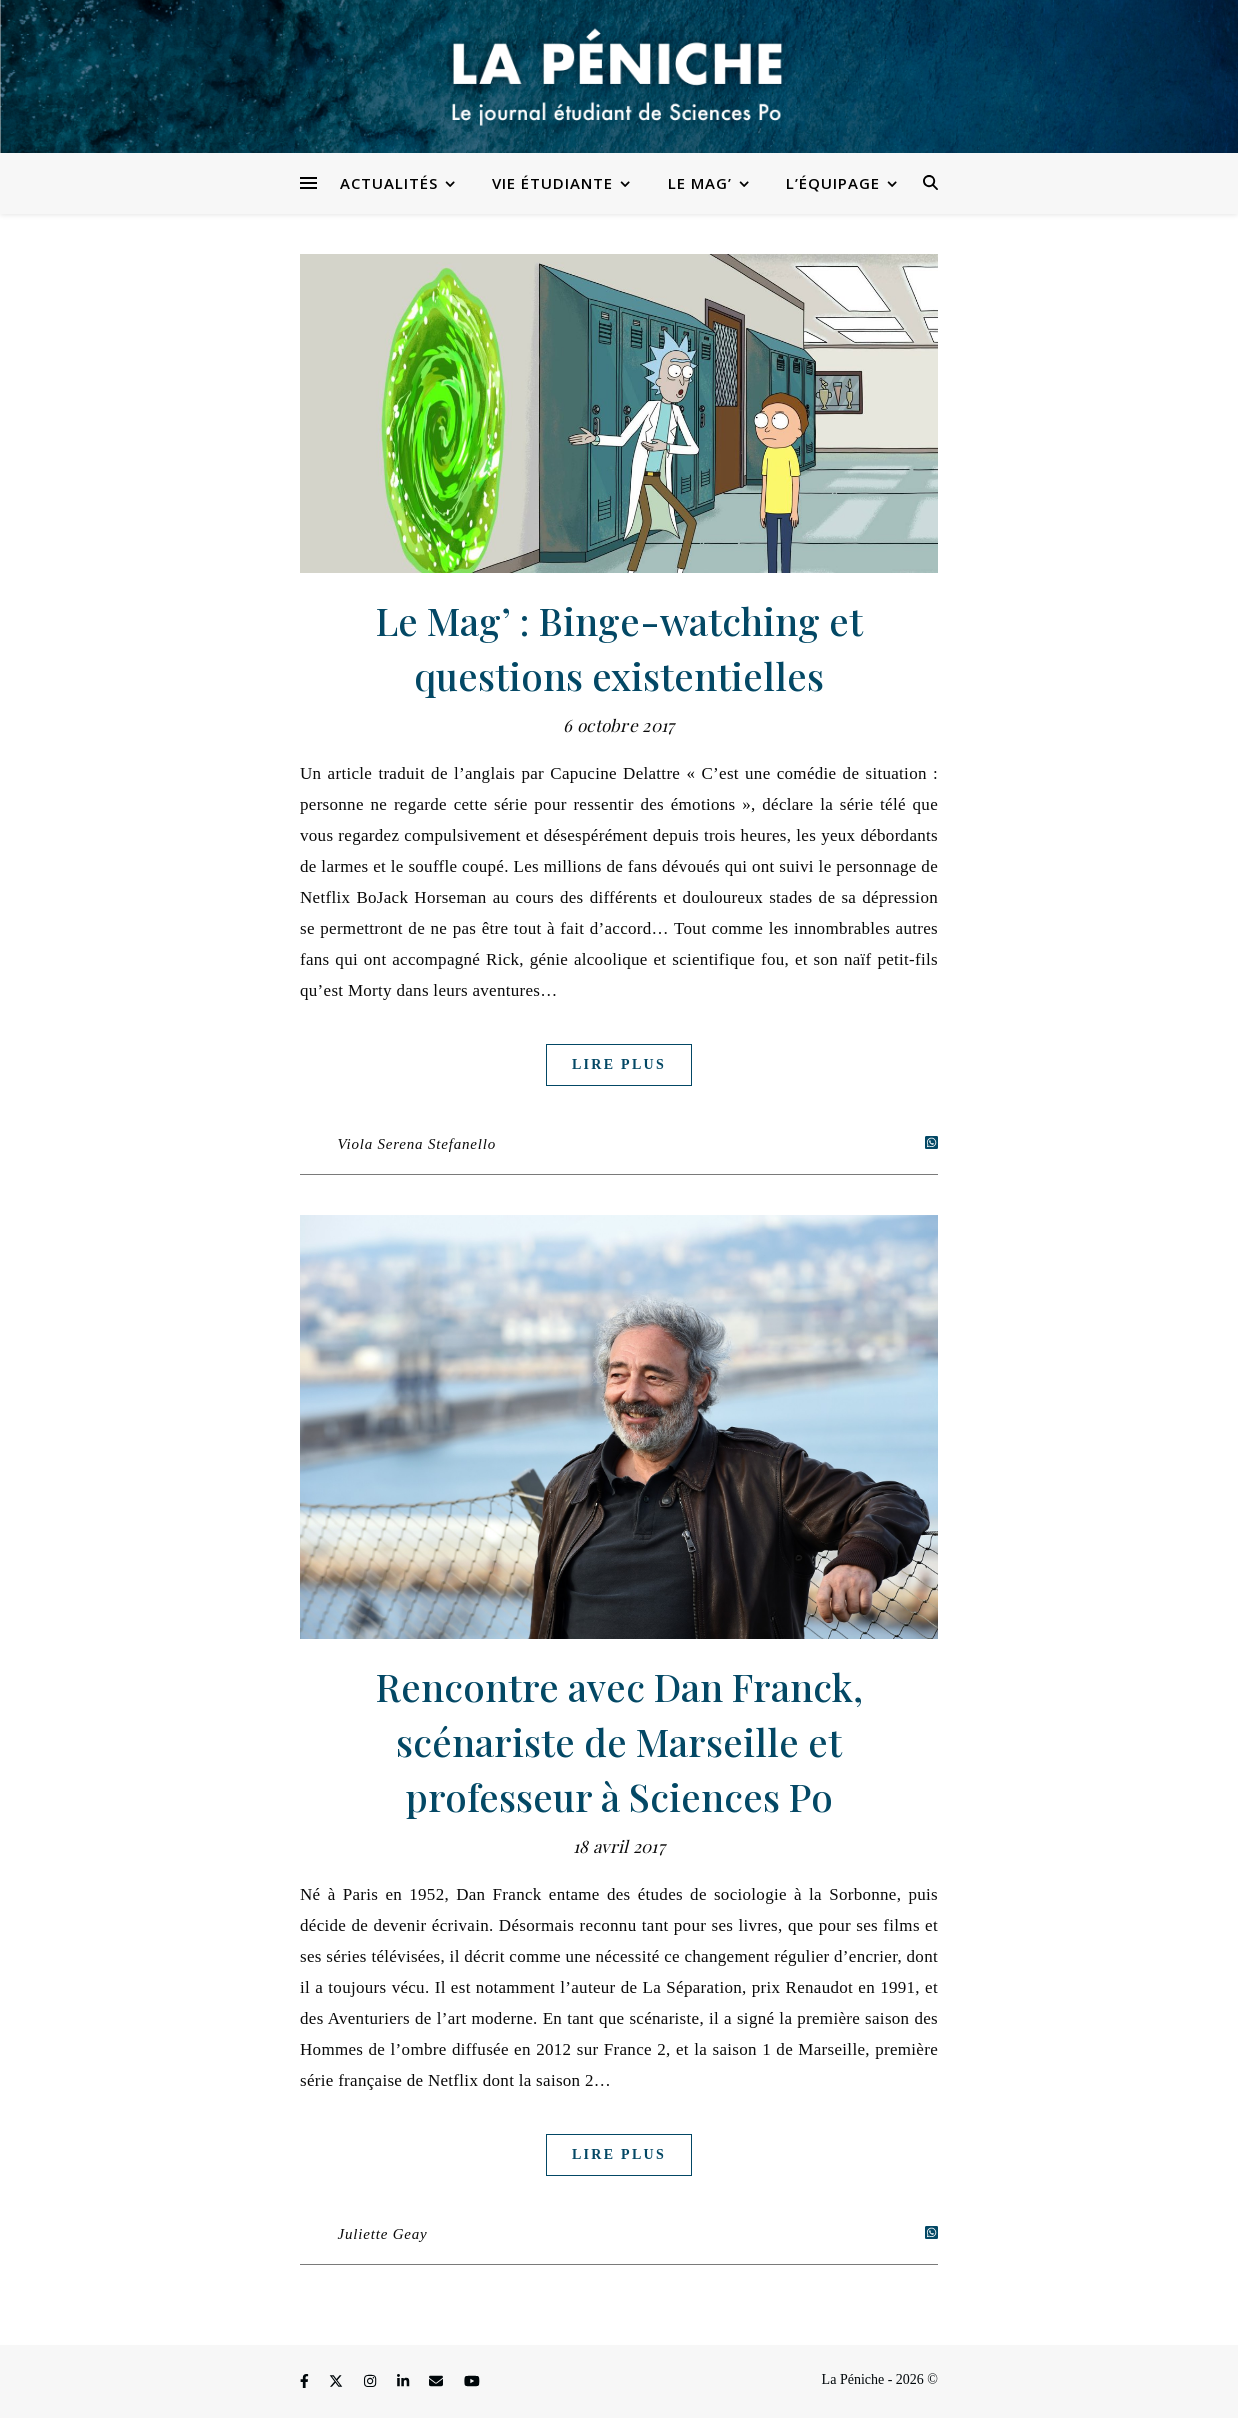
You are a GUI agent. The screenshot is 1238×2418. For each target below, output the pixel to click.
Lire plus (619, 1064)
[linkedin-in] (405, 2382)
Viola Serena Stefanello (417, 1144)
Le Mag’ (700, 183)
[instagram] (372, 2382)
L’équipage (833, 183)
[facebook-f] (306, 2382)
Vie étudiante (552, 183)
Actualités (389, 183)
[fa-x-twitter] (338, 2382)
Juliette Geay (383, 2234)
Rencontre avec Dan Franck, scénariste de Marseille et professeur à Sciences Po (619, 1741)
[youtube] (472, 2382)
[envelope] (438, 2382)
